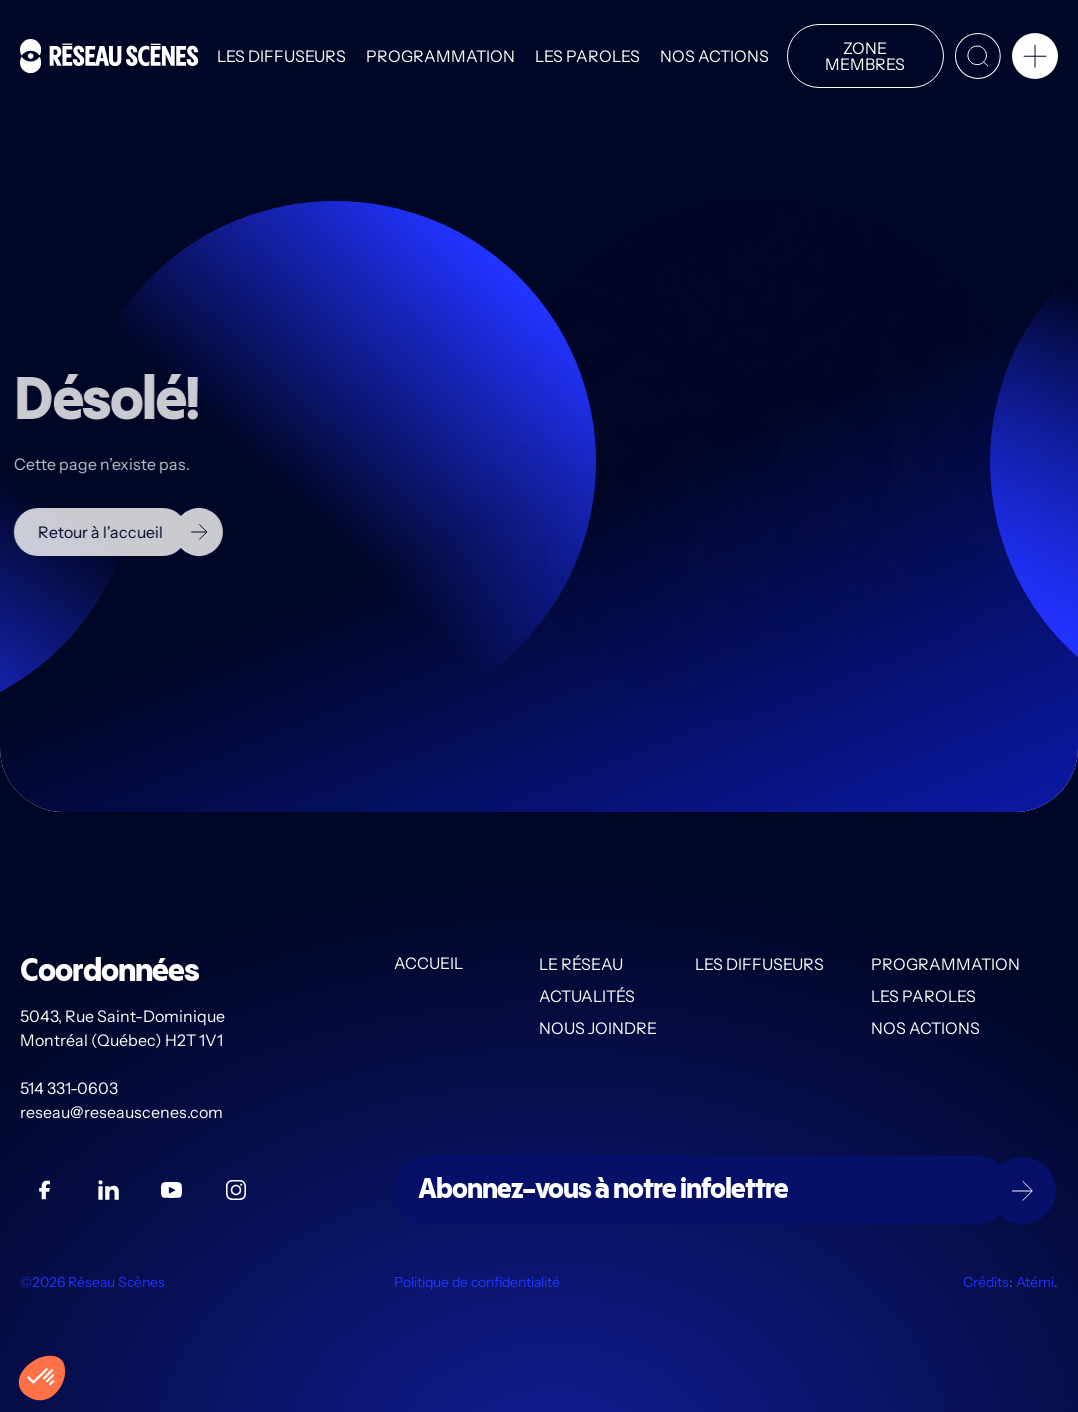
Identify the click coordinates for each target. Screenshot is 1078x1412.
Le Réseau (581, 964)
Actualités (587, 996)
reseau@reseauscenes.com (123, 1112)
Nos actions (714, 56)
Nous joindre (598, 1028)
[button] (1035, 60)
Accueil (428, 964)
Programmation (440, 56)
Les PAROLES (587, 56)
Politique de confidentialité (477, 1282)
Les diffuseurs (281, 56)
